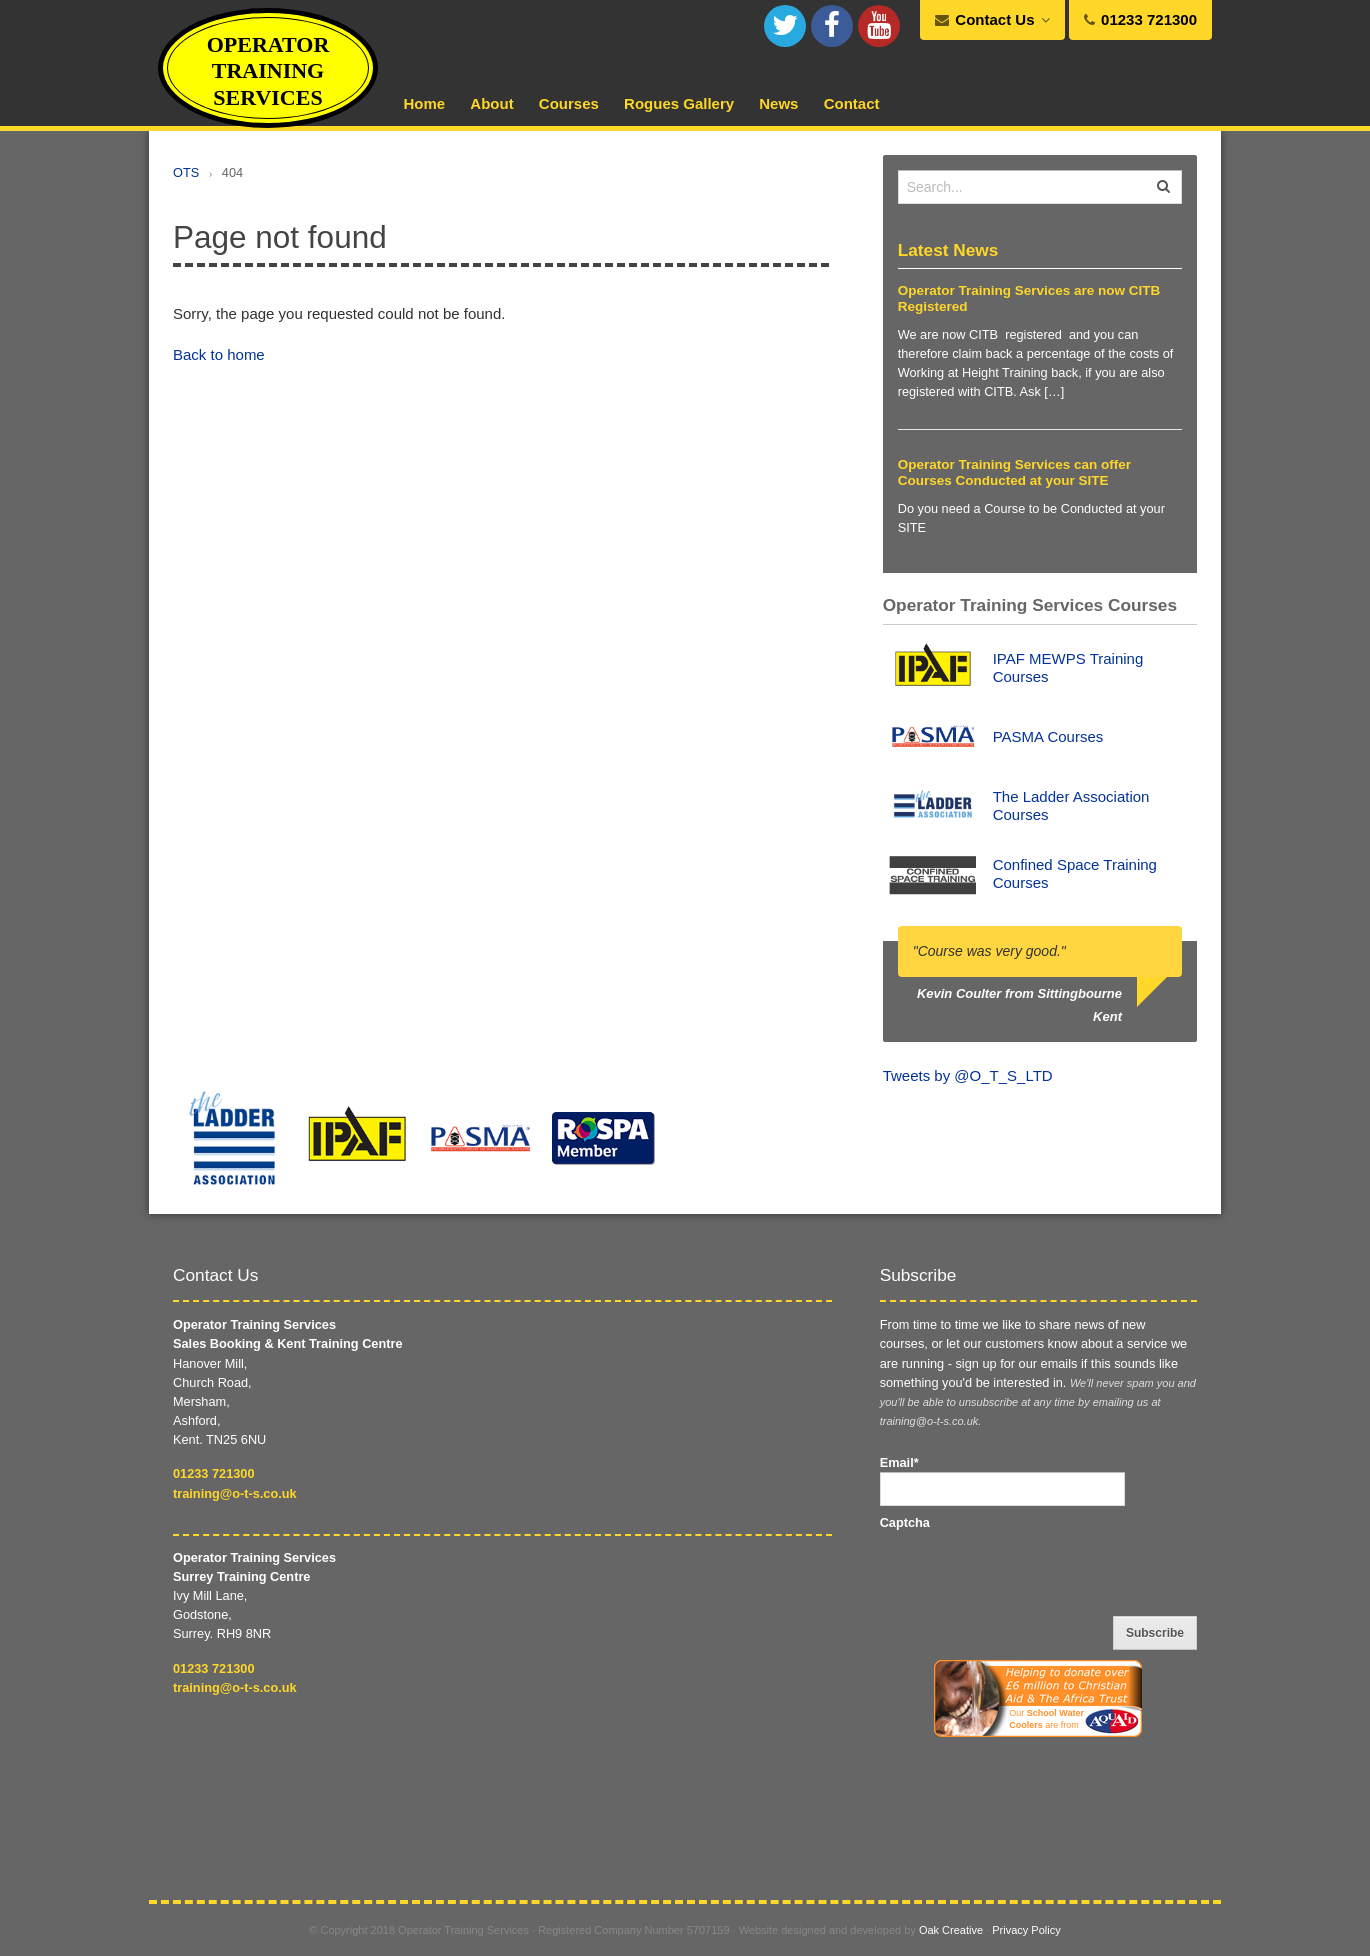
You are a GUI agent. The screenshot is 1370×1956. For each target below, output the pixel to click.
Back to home (219, 354)
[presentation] (1032, 1571)
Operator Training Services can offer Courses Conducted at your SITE (1014, 472)
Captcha (905, 1522)
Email (899, 1462)
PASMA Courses (1048, 736)
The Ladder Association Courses (1071, 805)
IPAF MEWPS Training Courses (1068, 667)
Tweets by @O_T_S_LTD (968, 1075)
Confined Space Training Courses (1075, 873)
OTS (186, 172)
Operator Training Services (268, 71)
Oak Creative (951, 1930)
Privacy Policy (1026, 1930)
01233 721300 (214, 1473)
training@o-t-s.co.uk (235, 1493)
